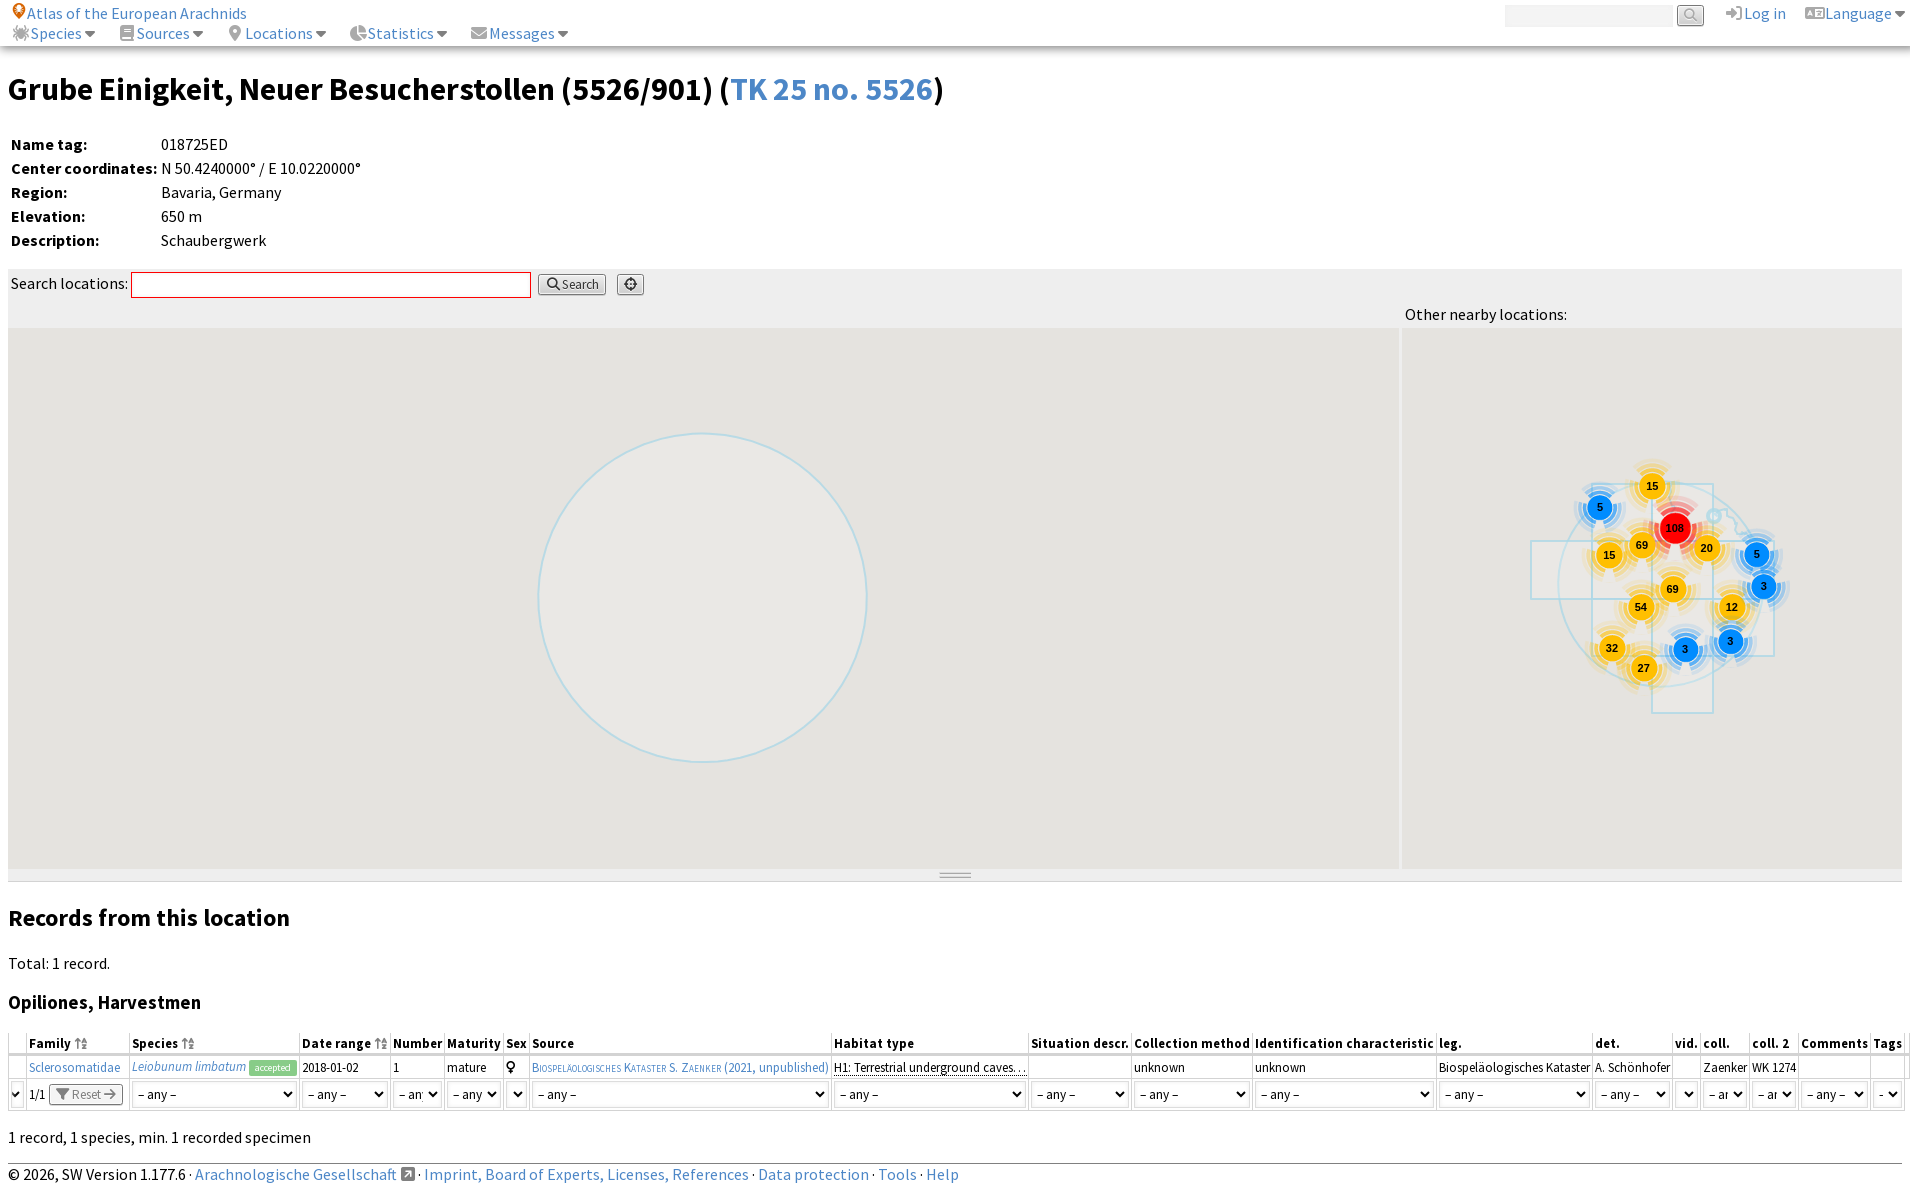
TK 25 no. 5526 (831, 89)
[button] (1714, 516)
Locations (269, 33)
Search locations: (271, 283)
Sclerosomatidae (74, 1067)
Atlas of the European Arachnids (129, 13)
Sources (153, 33)
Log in (1755, 13)
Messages (512, 33)
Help (942, 1174)
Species (46, 33)
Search (572, 284)
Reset (86, 1094)
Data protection (813, 1174)
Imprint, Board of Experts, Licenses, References (586, 1174)
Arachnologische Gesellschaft (296, 1174)
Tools (897, 1174)
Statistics (391, 33)
